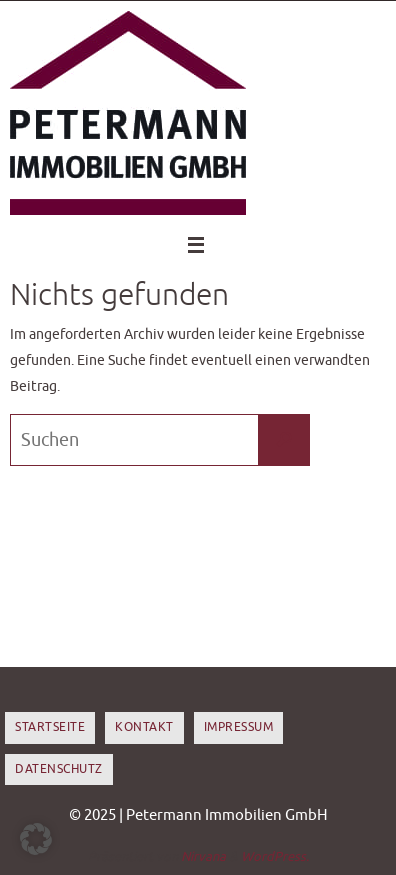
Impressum (239, 727)
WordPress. (275, 856)
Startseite (50, 727)
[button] (36, 839)
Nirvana (203, 856)
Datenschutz (59, 769)
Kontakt (144, 727)
